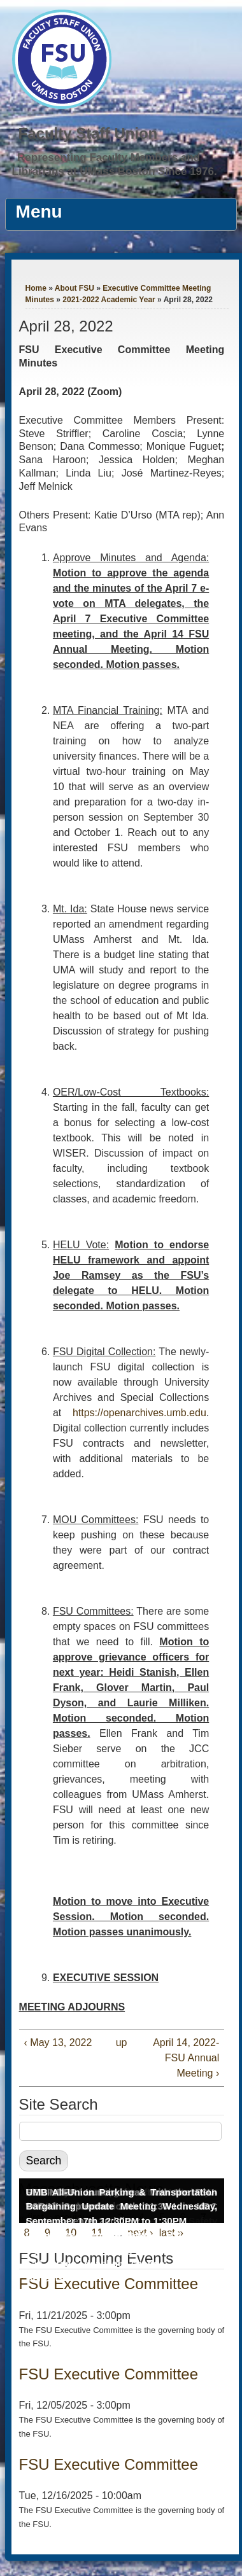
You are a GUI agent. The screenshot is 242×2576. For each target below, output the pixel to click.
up (120, 2042)
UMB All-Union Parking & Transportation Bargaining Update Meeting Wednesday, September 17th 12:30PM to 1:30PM (122, 2206)
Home (35, 288)
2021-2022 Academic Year (108, 299)
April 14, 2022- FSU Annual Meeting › (186, 2057)
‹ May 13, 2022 (58, 2042)
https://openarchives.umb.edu (139, 1412)
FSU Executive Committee (108, 2374)
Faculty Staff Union (88, 133)
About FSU (74, 288)
